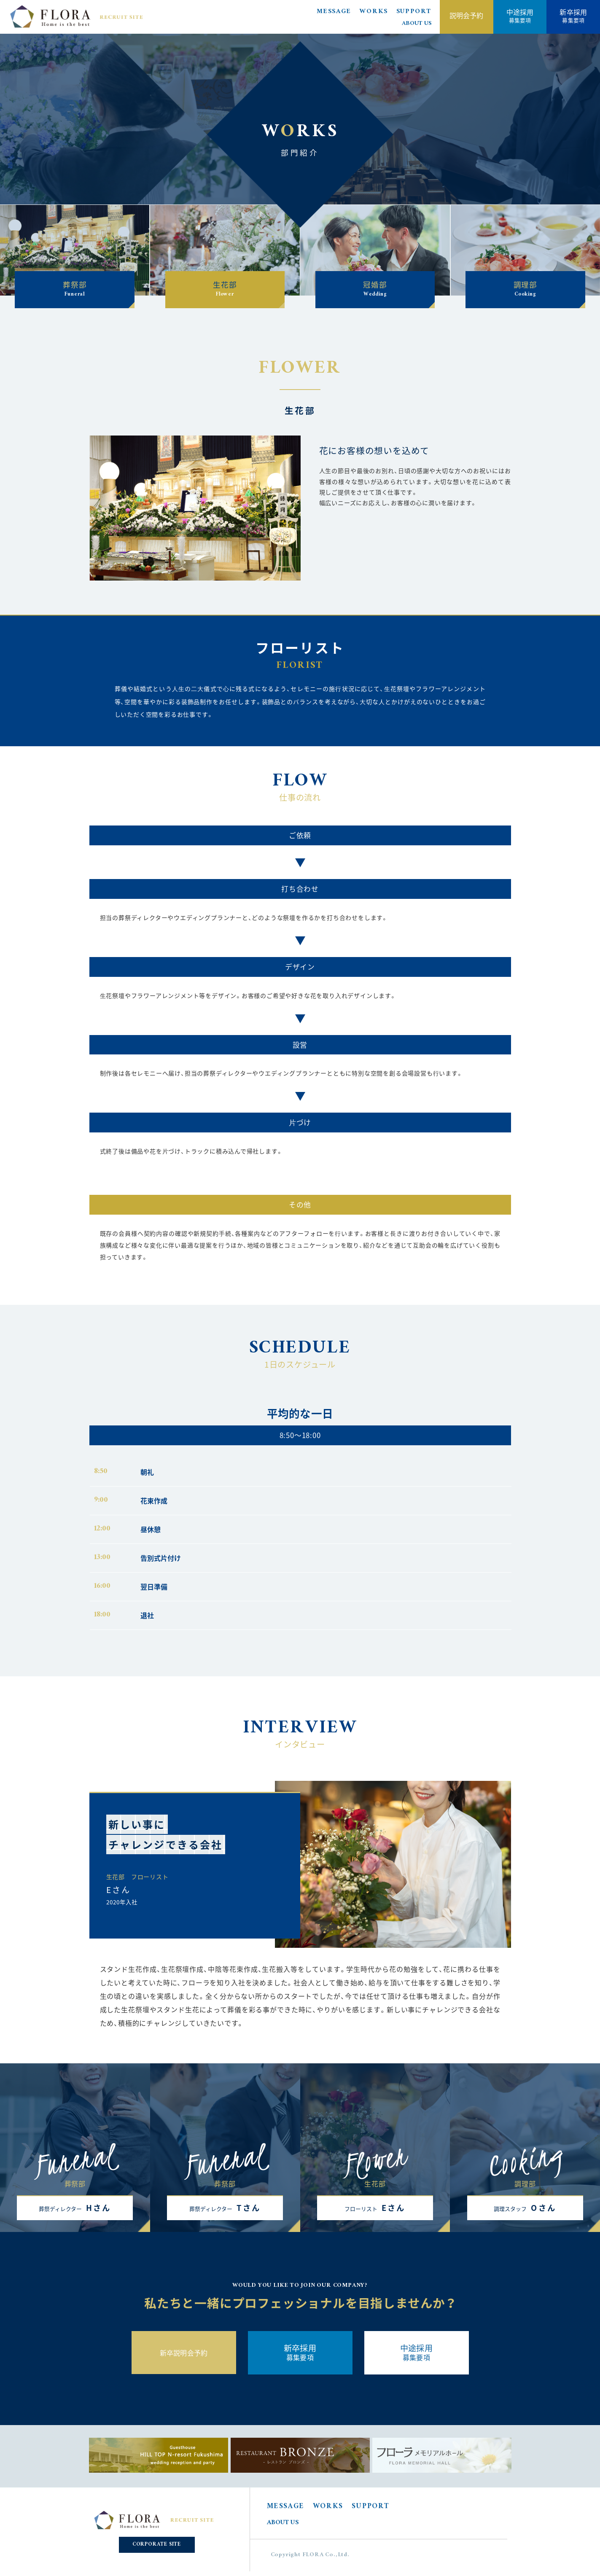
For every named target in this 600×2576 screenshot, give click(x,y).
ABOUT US (416, 24)
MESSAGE (334, 12)
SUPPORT (413, 12)
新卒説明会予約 (183, 2352)
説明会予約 (466, 15)
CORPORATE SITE (156, 2545)
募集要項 (520, 15)
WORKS (374, 12)
